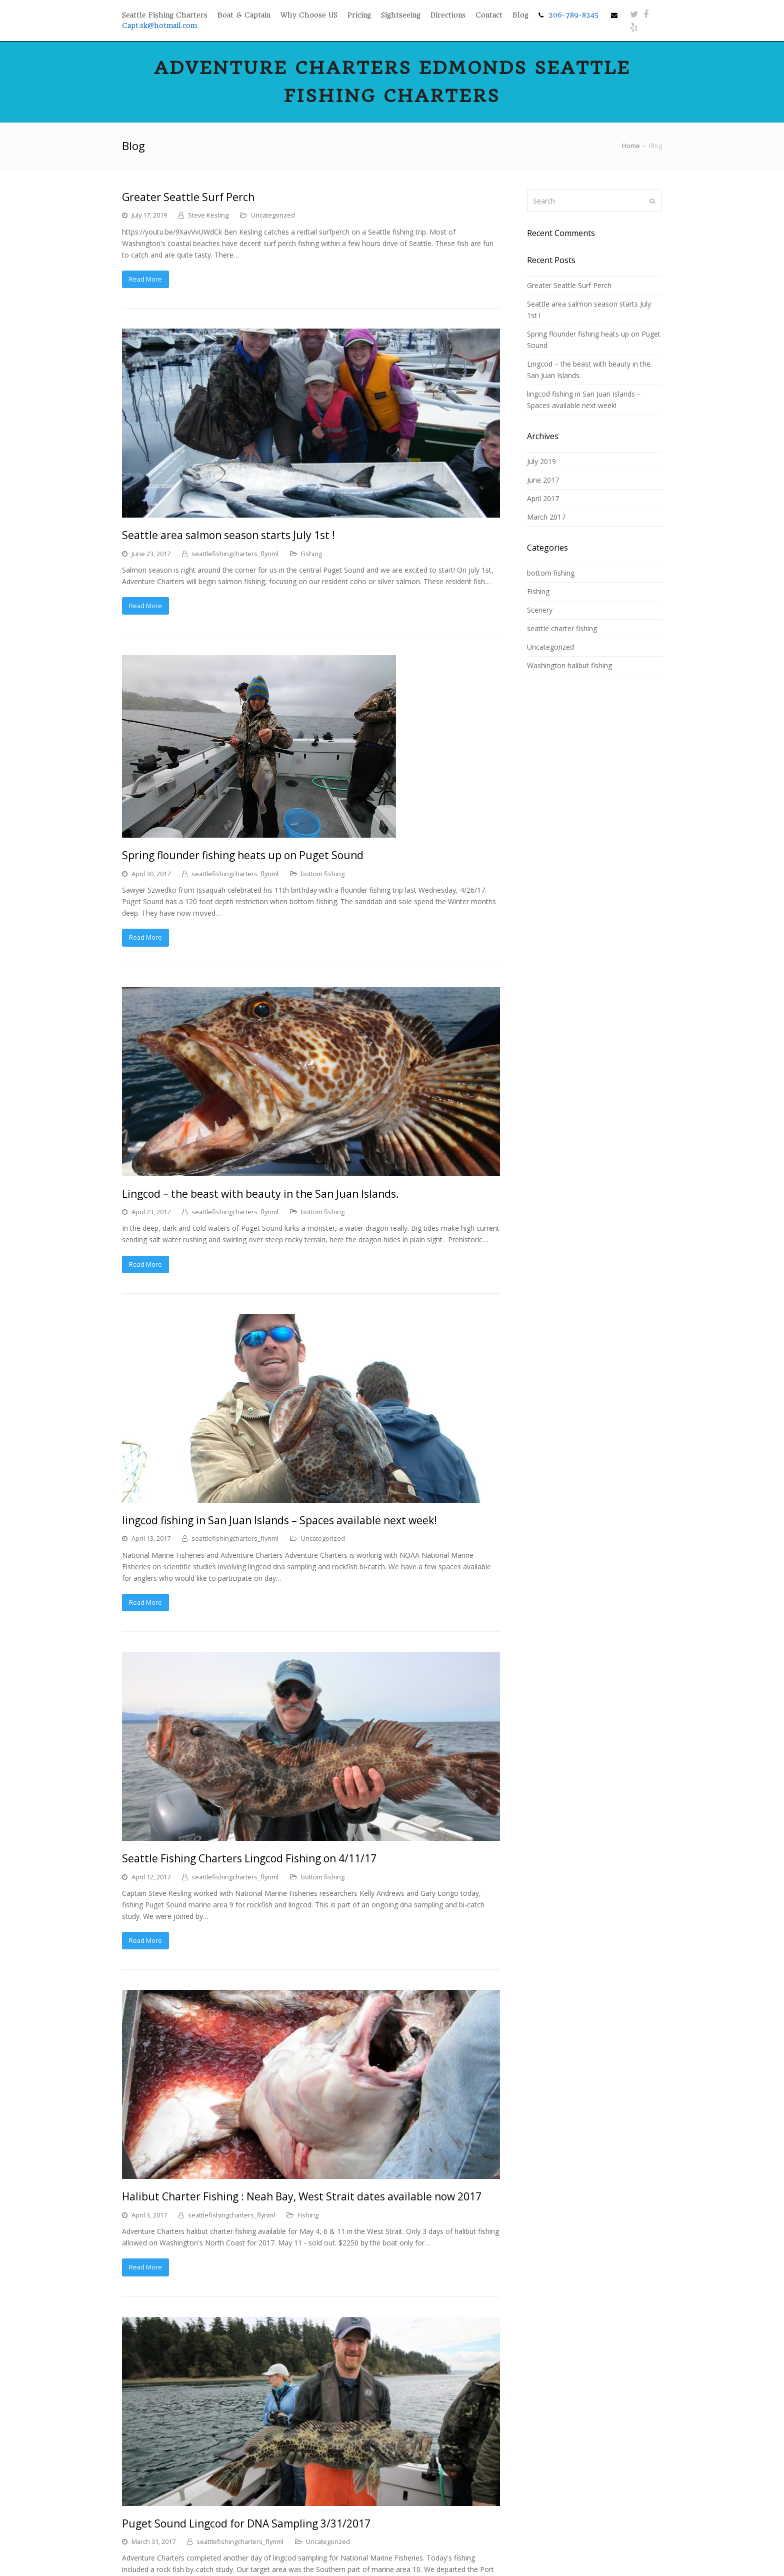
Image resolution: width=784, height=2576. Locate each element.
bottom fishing (322, 873)
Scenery (539, 610)
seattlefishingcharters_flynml (235, 553)
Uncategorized (273, 215)
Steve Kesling (208, 215)
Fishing (311, 553)
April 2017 (543, 498)
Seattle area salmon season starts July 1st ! (228, 535)
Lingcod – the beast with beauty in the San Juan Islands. (260, 1194)
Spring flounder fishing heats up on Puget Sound (243, 855)
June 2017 (543, 480)
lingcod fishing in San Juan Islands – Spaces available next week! (279, 1520)
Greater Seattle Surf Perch (188, 197)
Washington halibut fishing (569, 665)
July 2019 (541, 461)
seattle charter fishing (562, 628)
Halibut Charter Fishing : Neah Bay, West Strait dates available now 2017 (302, 2196)
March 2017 (546, 517)
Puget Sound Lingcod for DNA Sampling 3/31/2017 (246, 2523)
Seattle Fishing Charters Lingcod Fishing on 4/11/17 (249, 1858)
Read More (145, 279)
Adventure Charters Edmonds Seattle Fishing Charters (392, 82)
